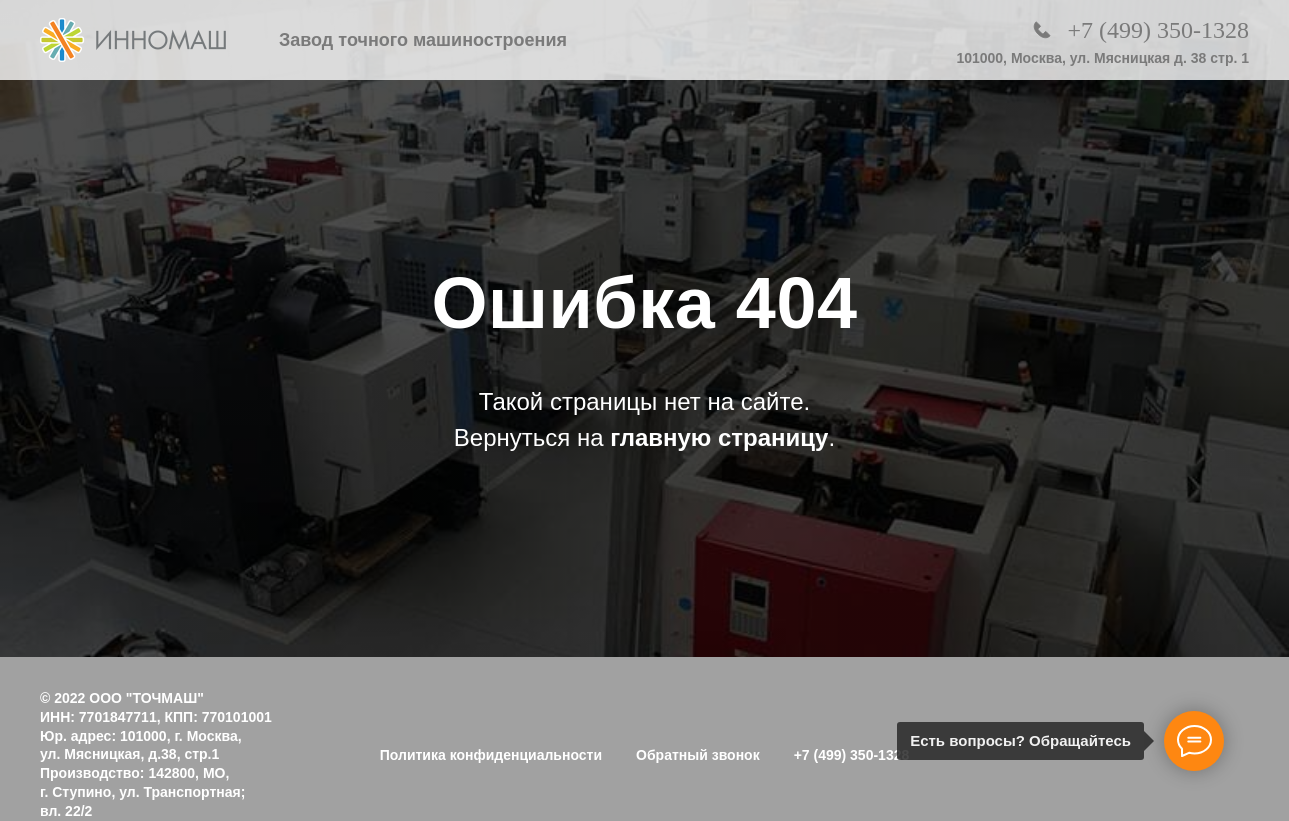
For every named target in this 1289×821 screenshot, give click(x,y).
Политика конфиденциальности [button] (491, 755)
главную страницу (719, 437)
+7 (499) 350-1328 (1158, 30)
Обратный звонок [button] (698, 755)
